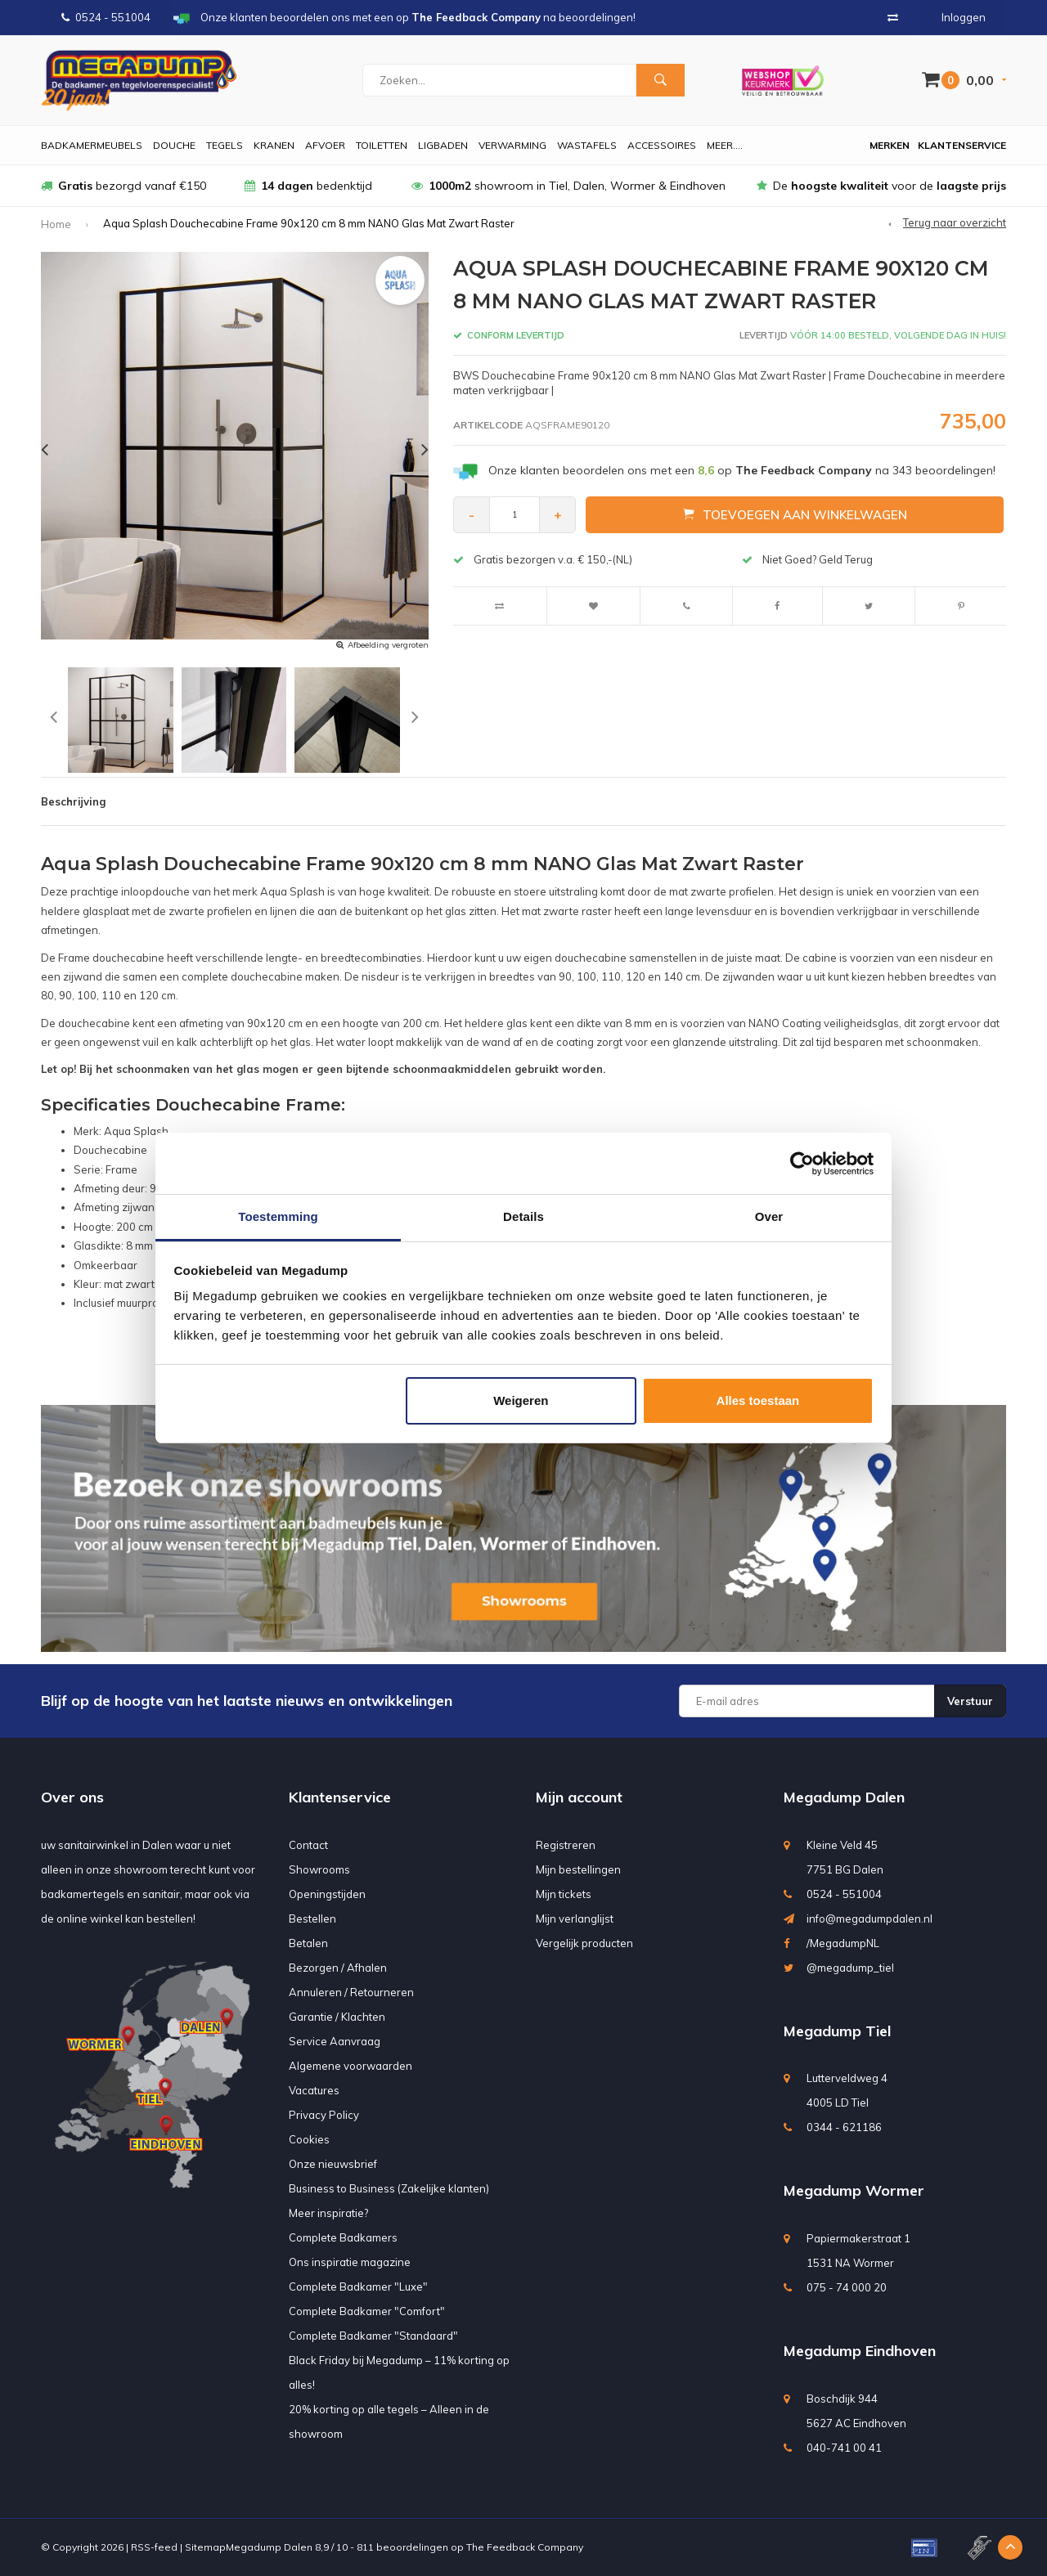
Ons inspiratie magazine (350, 2262)
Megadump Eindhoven (860, 2350)
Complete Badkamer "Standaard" (373, 2335)
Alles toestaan (758, 1400)
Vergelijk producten (584, 1943)
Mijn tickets (563, 1894)
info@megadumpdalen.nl (869, 1918)
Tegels (224, 145)
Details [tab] (523, 1216)
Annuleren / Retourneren (351, 1992)
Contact (308, 1844)
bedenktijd (308, 185)
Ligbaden (443, 145)
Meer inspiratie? (328, 2212)
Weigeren (520, 1400)
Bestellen (312, 1918)
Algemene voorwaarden (350, 2065)
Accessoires (661, 145)
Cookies (309, 2139)
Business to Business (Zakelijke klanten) (389, 2188)
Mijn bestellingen (578, 1869)
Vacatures (314, 2090)
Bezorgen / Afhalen (338, 1967)
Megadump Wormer (854, 2190)
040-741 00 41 (844, 2447)
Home (56, 224)
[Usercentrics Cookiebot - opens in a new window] (802, 1163)
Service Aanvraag (334, 2041)
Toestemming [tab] (278, 1216)
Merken (890, 145)
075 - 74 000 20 (847, 2287)
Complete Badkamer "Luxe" (358, 2286)
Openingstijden (327, 1894)
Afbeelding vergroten (388, 645)
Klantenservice (962, 145)
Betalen (308, 1943)
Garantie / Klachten (337, 2016)
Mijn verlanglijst (574, 1918)
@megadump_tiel (850, 1967)
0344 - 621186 (844, 2127)
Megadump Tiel (837, 2031)
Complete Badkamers (343, 2237)
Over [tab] (769, 1216)
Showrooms (319, 1869)
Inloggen (963, 17)
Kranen (274, 145)
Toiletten (381, 145)
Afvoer (325, 145)
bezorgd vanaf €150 (123, 185)
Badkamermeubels (91, 145)
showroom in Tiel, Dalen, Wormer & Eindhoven (568, 185)
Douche (174, 145)
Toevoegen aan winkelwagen (795, 514)
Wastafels (587, 145)
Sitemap (205, 2547)
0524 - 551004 (106, 17)
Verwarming (512, 145)
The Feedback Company (524, 2547)
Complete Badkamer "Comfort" (367, 2311)
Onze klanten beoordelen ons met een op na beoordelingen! (741, 470)
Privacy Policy (324, 2114)
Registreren (565, 1844)
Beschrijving (73, 801)
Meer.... (725, 145)
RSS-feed (154, 2547)
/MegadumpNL (843, 1943)
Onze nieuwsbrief (333, 2163)
